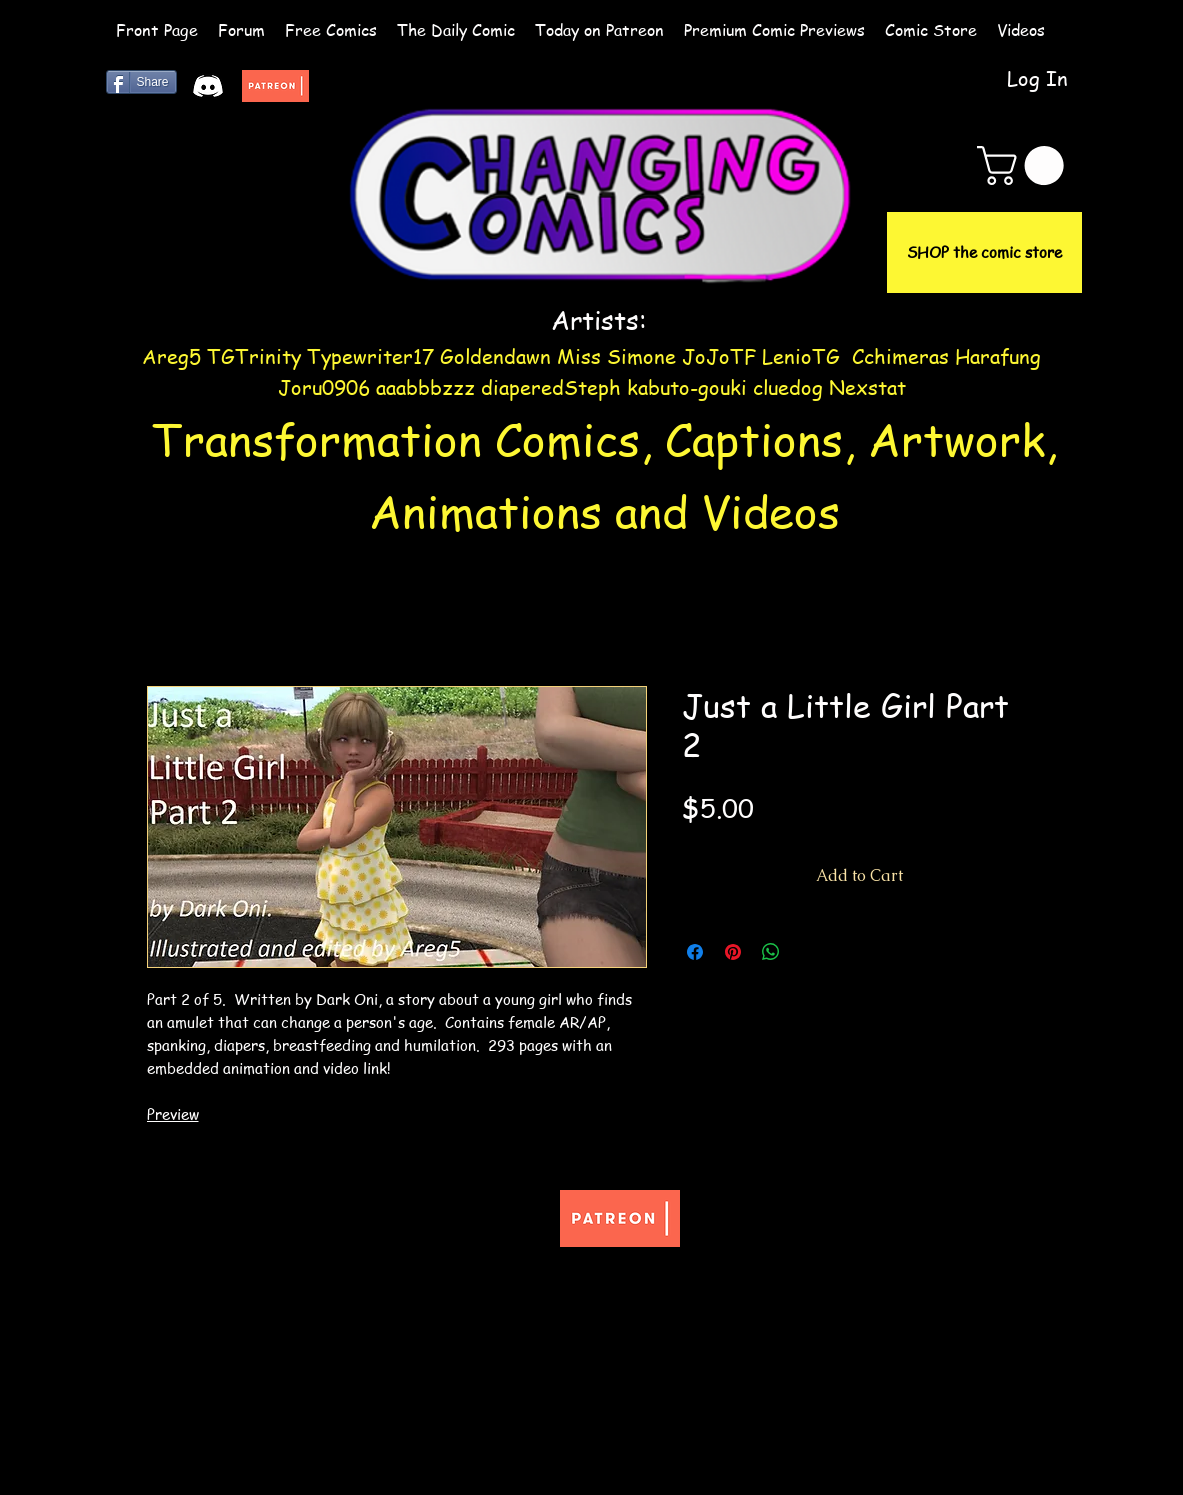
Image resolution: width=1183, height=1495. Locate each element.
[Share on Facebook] (695, 952)
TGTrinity (254, 356)
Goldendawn (495, 356)
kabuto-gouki (690, 387)
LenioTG (801, 356)
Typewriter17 (370, 356)
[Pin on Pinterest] (733, 952)
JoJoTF (719, 356)
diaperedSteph (551, 387)
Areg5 (171, 356)
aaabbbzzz (428, 387)
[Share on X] (809, 952)
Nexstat (867, 387)
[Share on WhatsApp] (771, 952)
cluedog (788, 387)
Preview (173, 1114)
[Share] (141, 82)
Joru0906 (324, 387)
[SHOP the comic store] (984, 252)
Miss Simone (616, 356)
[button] (1025, 165)
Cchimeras (900, 356)
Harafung (998, 356)
